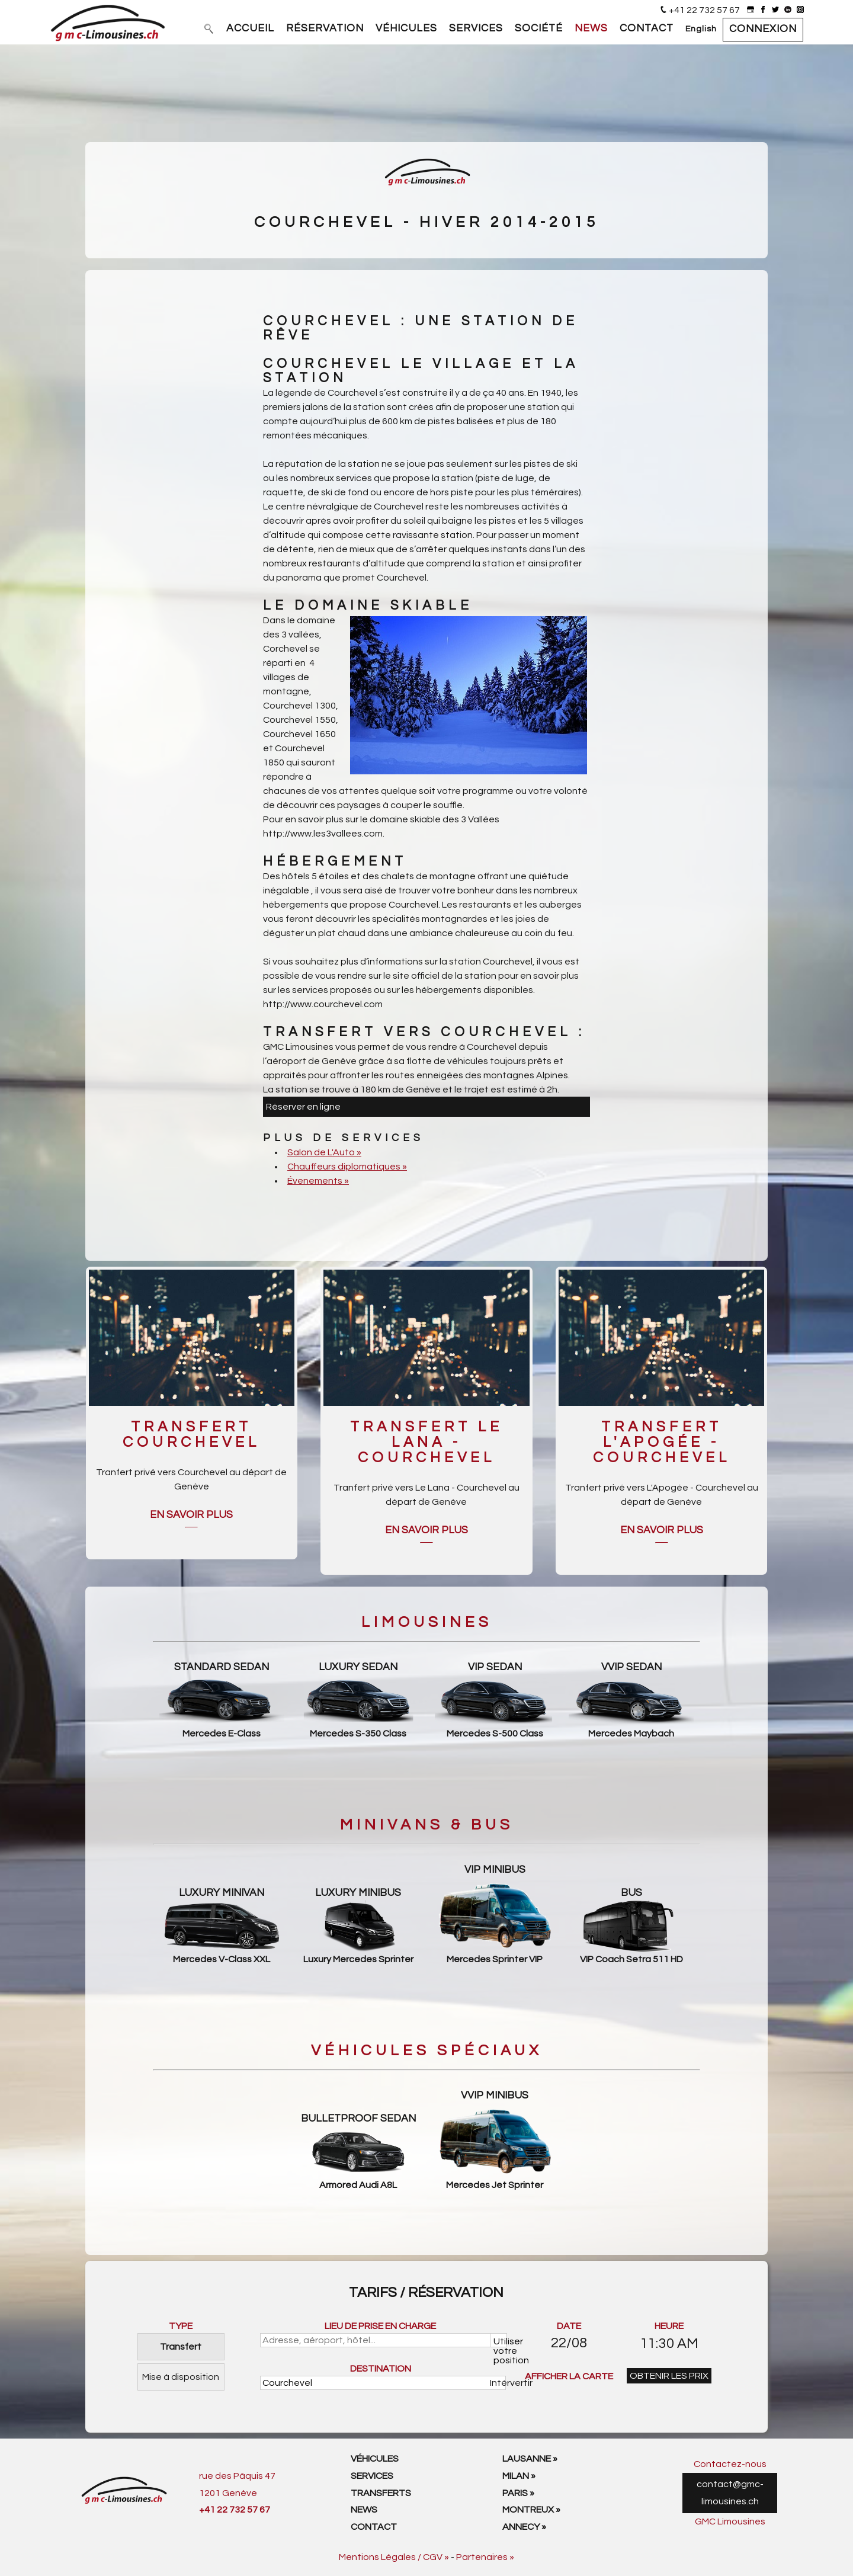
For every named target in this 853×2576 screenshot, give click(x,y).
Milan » (518, 2476)
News (364, 2509)
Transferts (381, 2493)
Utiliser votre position (500, 2342)
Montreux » (531, 2509)
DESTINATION (380, 2368)
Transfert (180, 2346)
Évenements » (318, 1181)
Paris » (518, 2493)
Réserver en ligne (303, 1106)
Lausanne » (529, 2458)
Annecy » (524, 2527)
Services (372, 2476)
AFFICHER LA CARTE (569, 2376)
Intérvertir (498, 2383)
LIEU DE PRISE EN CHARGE (380, 2326)
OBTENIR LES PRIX (669, 2375)
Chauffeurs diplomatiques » (347, 1166)
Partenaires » (485, 2557)
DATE (569, 2326)
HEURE (669, 2326)
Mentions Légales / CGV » (394, 2557)
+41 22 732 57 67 (704, 10)
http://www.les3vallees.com (323, 833)
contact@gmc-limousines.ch (730, 2492)
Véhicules (375, 2458)
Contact (374, 2527)
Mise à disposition (180, 2377)
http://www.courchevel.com (323, 1004)
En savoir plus (191, 1515)
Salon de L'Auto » (324, 1152)
